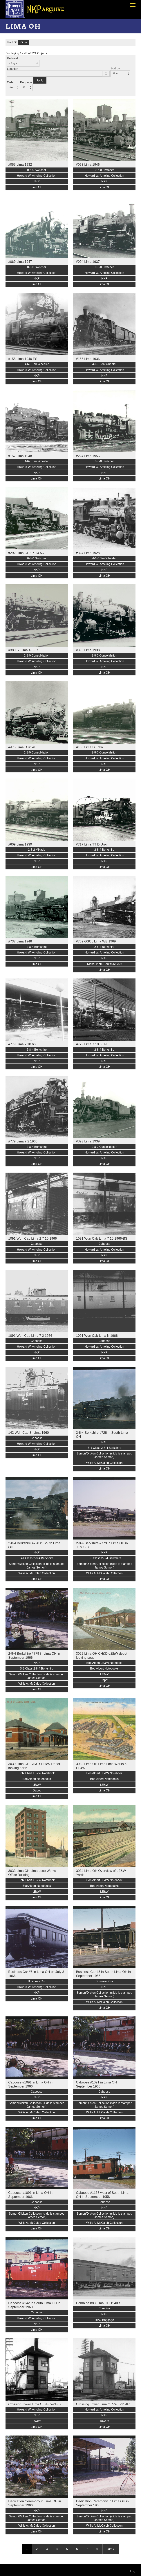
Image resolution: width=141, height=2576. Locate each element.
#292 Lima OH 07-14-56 (26, 553)
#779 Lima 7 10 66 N (91, 1044)
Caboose (36, 1243)
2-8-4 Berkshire (104, 849)
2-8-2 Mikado (36, 849)
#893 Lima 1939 (88, 1141)
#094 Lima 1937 (88, 262)
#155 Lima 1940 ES (22, 359)
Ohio (24, 42)
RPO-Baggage (104, 2319)
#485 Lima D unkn (89, 747)
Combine (104, 2308)
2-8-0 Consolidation (36, 655)
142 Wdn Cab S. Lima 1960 (28, 1432)
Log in (134, 2571)
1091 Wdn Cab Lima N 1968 (97, 1335)
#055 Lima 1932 (20, 164)
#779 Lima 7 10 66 (22, 1044)
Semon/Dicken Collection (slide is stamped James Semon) (104, 1455)
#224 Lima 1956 (88, 456)
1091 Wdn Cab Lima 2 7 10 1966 (32, 1238)
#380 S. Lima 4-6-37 (23, 650)
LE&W (104, 1674)
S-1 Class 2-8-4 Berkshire (104, 1447)
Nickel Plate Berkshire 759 (104, 964)
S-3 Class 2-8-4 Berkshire (104, 1558)
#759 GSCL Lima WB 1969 (96, 941)
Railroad (12, 58)
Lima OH (36, 187)
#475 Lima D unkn (21, 747)
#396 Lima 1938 (88, 650)
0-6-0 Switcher (36, 170)
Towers (36, 2420)
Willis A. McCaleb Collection (104, 1462)
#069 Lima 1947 (20, 262)
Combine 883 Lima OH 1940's (98, 2303)
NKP (37, 181)
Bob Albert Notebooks (104, 1668)
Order (11, 82)
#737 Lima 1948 (20, 941)
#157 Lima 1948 (20, 456)
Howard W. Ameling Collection (36, 175)
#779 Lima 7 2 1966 (22, 1141)
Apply (40, 80)
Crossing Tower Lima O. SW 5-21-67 (103, 2404)
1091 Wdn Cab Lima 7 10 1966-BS (101, 1238)
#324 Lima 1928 (88, 553)
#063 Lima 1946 (88, 164)
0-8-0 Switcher (104, 461)
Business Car (36, 1981)
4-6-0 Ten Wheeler (37, 364)
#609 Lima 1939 (20, 844)
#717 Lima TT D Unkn (92, 844)
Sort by (115, 68)
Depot (104, 1680)
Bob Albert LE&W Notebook (104, 1662)
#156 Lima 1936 (88, 359)
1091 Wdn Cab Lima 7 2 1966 (30, 1335)
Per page (26, 82)
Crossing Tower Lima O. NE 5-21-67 (34, 2404)
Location (12, 68)
